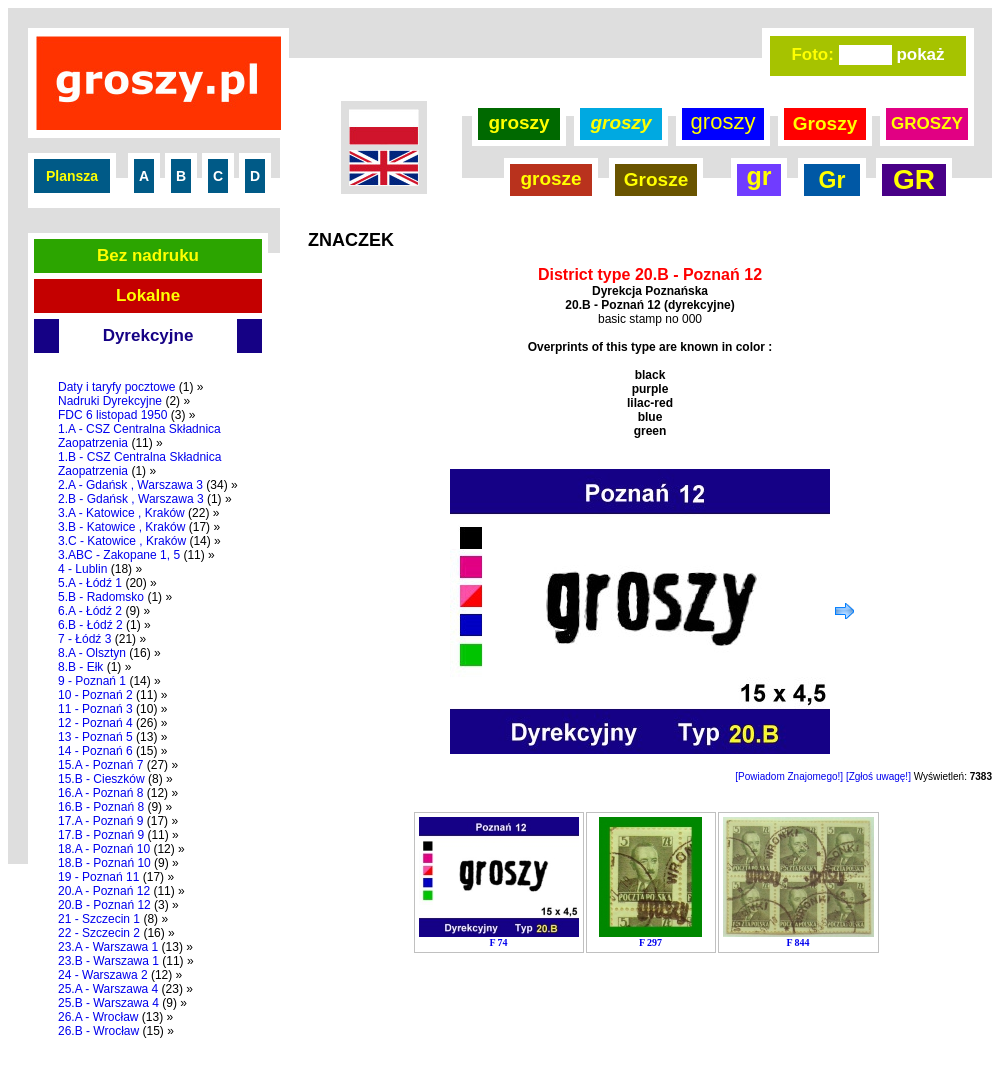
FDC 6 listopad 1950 (112, 415)
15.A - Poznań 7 (100, 765)
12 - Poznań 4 (95, 723)
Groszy (825, 123)
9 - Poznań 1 (92, 681)
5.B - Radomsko (101, 597)
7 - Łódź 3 (84, 639)
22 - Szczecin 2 (99, 933)
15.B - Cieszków (101, 779)
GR (914, 179)
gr (759, 176)
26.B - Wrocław (98, 1031)
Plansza (72, 176)
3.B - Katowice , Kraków (121, 527)
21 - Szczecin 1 (99, 919)
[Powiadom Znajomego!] (789, 776)
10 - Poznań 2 (95, 695)
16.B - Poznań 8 (101, 807)
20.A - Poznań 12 (104, 891)
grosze (550, 178)
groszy (518, 122)
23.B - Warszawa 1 (108, 961)
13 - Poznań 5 (95, 737)
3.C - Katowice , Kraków (122, 541)
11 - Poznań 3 (95, 709)
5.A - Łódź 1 (90, 583)
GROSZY (927, 123)
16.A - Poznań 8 (100, 793)
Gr (832, 180)
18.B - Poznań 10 (104, 863)
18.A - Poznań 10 (104, 849)
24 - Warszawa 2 (103, 975)
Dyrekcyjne (148, 335)
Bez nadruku (148, 255)
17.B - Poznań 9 (101, 835)
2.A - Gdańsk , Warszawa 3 (130, 485)
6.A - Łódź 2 (90, 611)
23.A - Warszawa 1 (108, 947)
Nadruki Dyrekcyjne (110, 401)
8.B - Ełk (80, 667)
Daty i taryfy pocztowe (116, 387)
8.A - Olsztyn (92, 653)
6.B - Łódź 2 (90, 625)
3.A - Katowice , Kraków (121, 513)
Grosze (656, 179)
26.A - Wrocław (98, 1017)
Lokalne (148, 295)
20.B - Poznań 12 (104, 905)
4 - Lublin (82, 569)
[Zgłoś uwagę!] (878, 776)
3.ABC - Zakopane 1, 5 (119, 555)
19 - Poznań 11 (98, 877)
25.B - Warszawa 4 (108, 1003)
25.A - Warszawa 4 (108, 989)
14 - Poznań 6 (95, 751)
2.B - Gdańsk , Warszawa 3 (131, 499)
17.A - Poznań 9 (100, 821)
